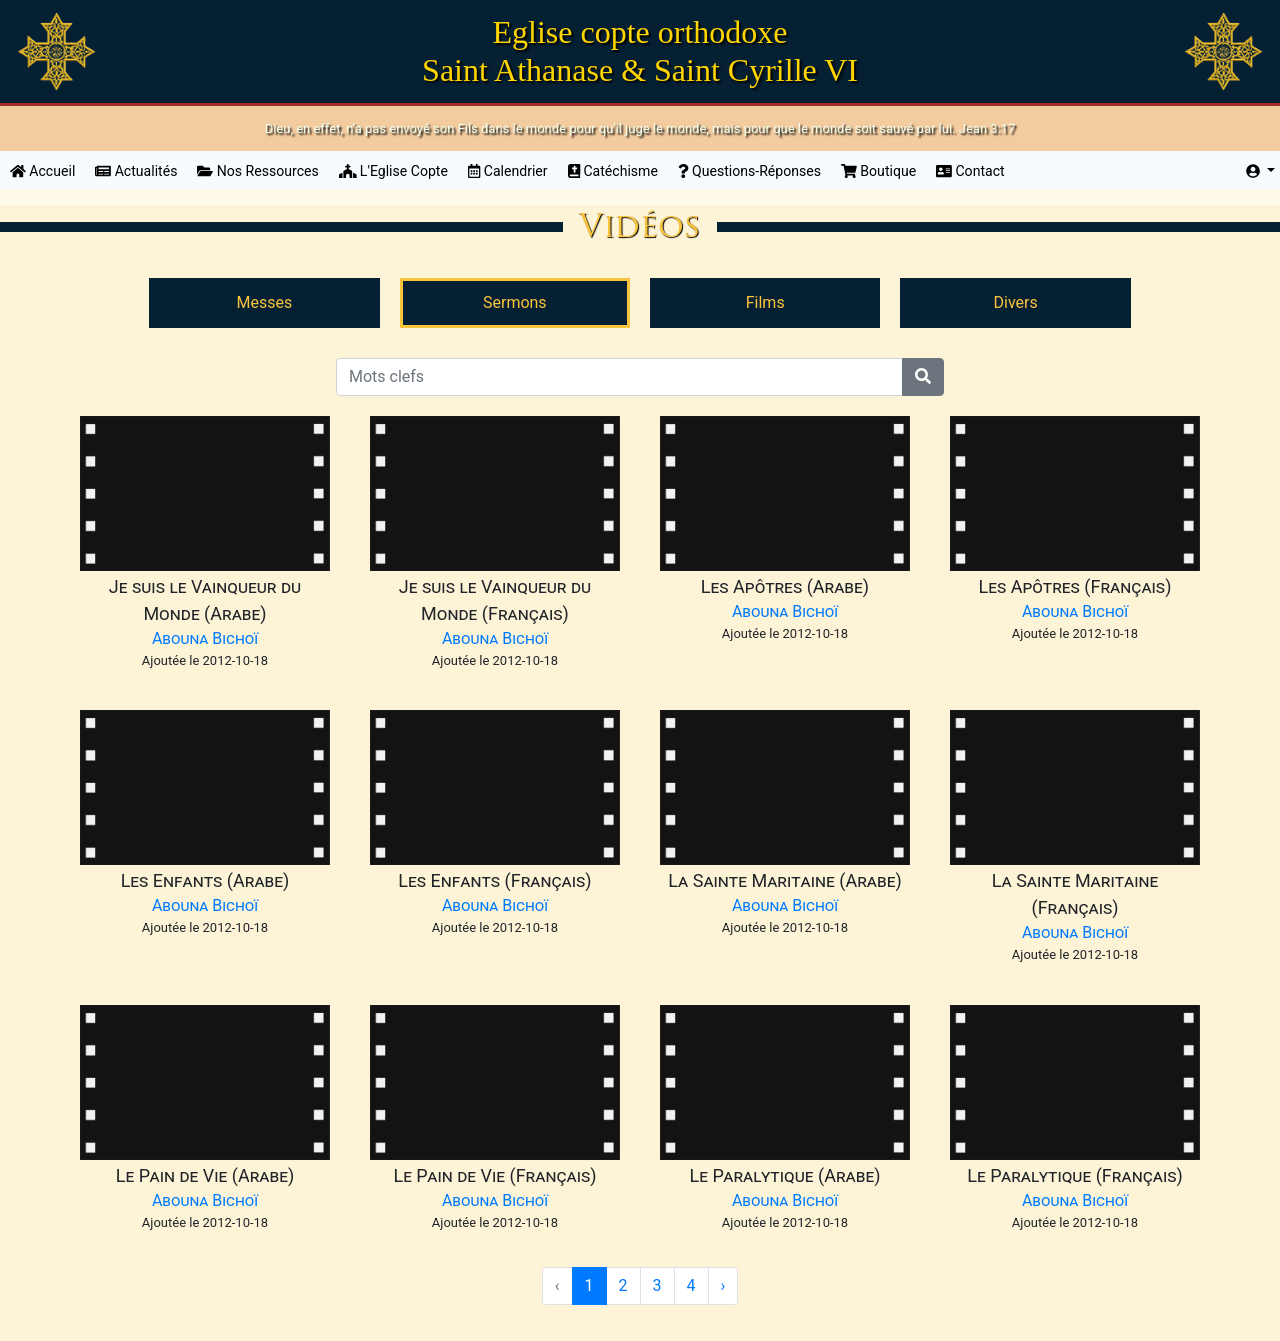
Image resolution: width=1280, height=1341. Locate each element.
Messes (265, 302)
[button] (1260, 171)
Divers (1015, 302)
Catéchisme (613, 171)
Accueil (47, 169)
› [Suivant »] (723, 1285)
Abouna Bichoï (205, 638)
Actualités (136, 171)
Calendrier (508, 171)
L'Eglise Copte (393, 171)
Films (765, 302)
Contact (970, 171)
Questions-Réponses (749, 171)
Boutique (878, 171)
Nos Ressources (257, 171)
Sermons (515, 302)
